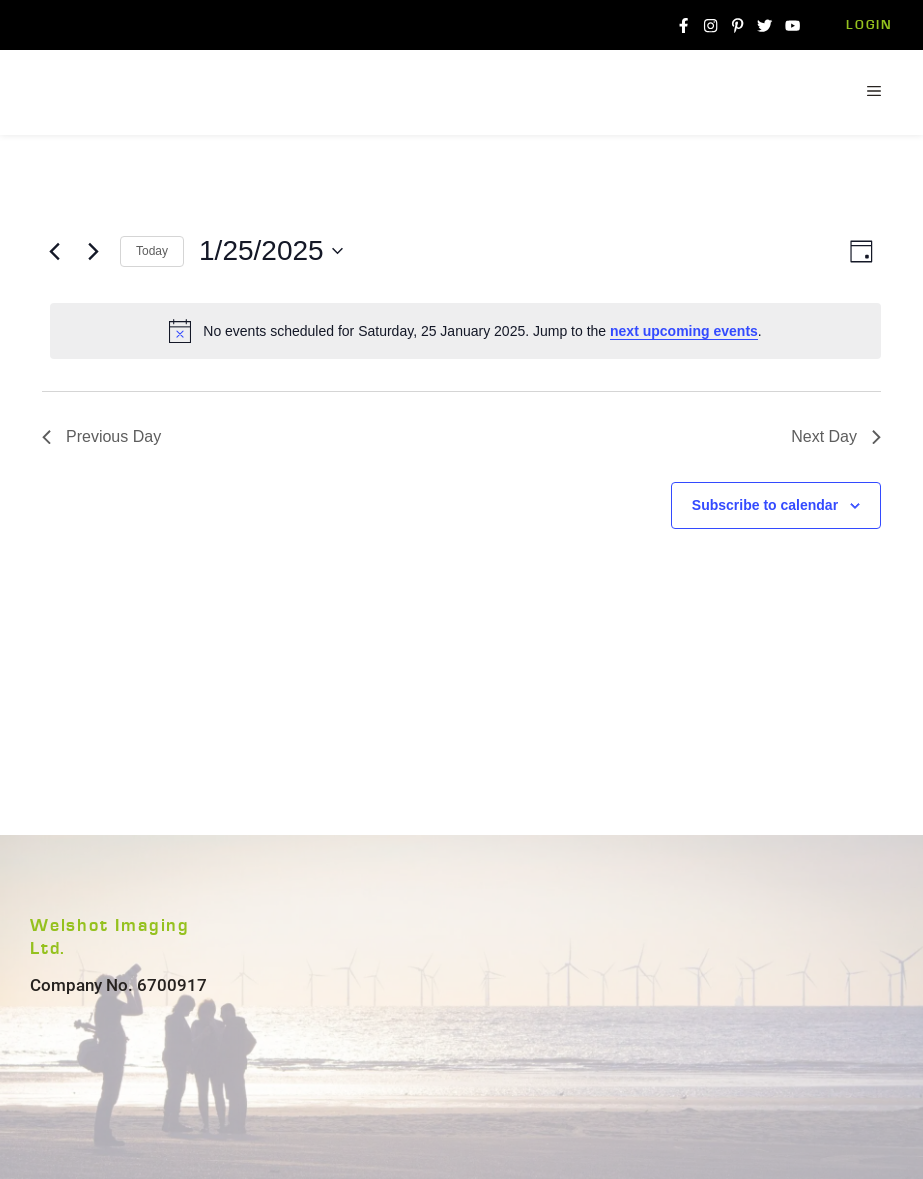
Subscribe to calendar (765, 505)
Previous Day (101, 436)
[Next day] (93, 251)
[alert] (465, 331)
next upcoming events (684, 331)
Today (152, 251)
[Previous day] (54, 251)
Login (869, 25)
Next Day (836, 436)
